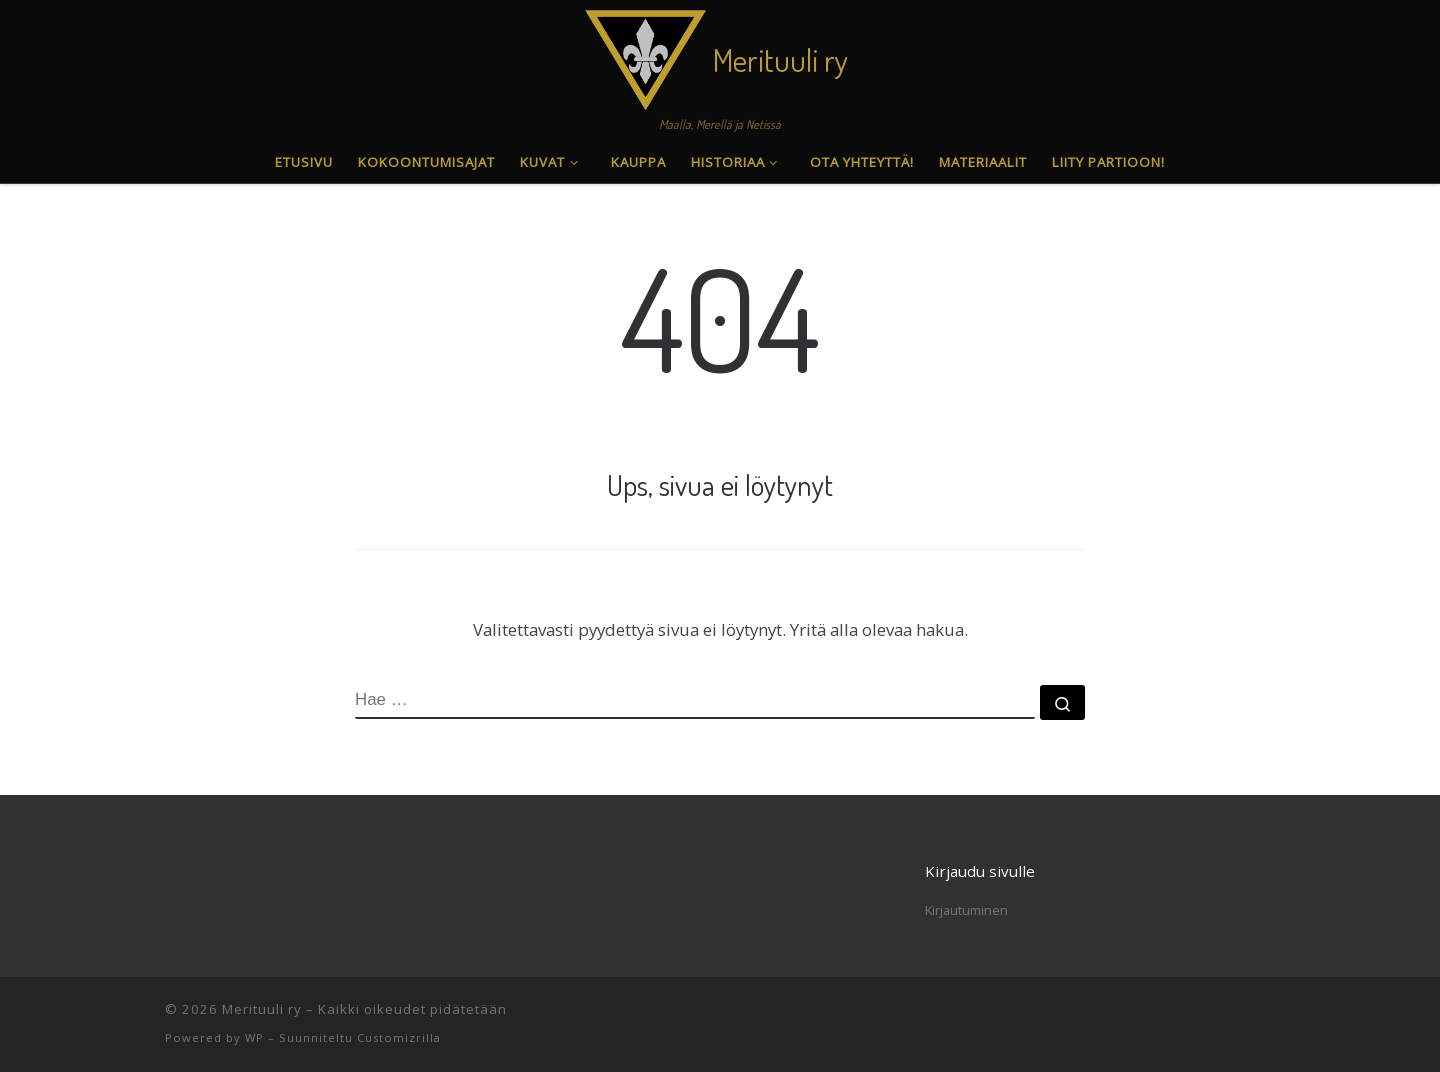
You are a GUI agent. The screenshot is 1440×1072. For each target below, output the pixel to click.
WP (254, 1037)
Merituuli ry (262, 1009)
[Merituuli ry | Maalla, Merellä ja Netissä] (645, 54)
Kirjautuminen (966, 910)
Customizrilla (399, 1037)
